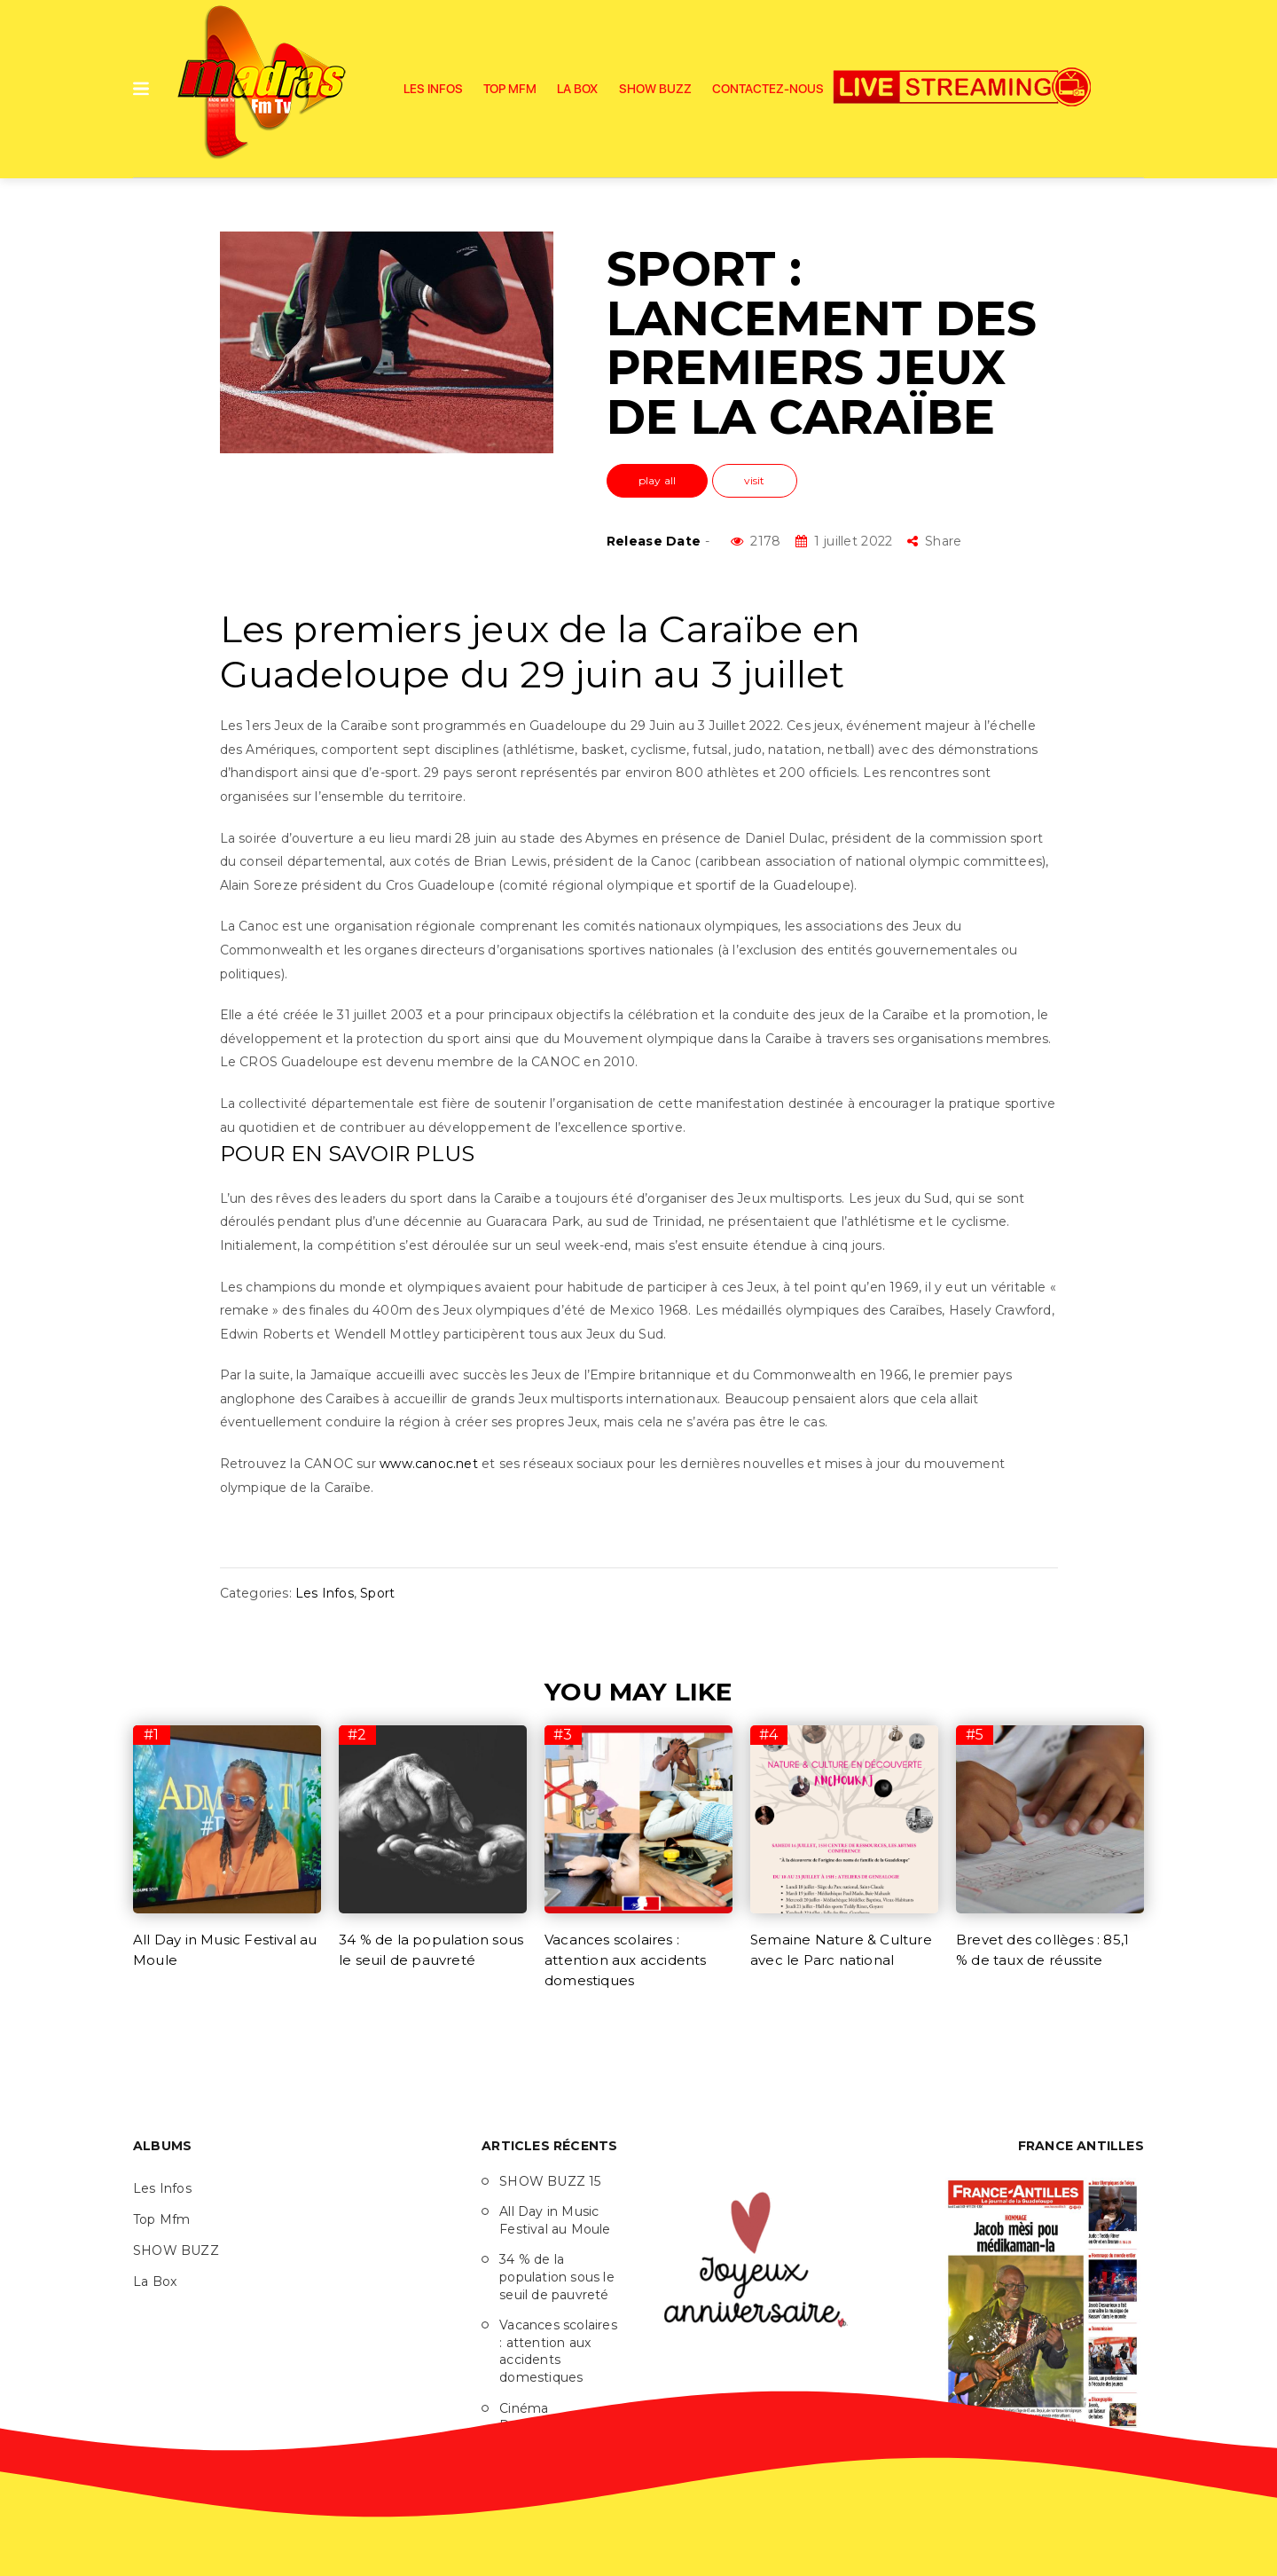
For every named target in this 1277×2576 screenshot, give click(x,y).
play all (657, 480)
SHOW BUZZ (655, 89)
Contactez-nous (768, 89)
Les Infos (433, 89)
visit (754, 480)
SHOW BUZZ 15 (549, 2181)
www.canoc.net (429, 1464)
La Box (577, 89)
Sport (377, 1593)
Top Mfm (510, 89)
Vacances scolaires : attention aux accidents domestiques (625, 1960)
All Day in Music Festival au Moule (554, 2220)
